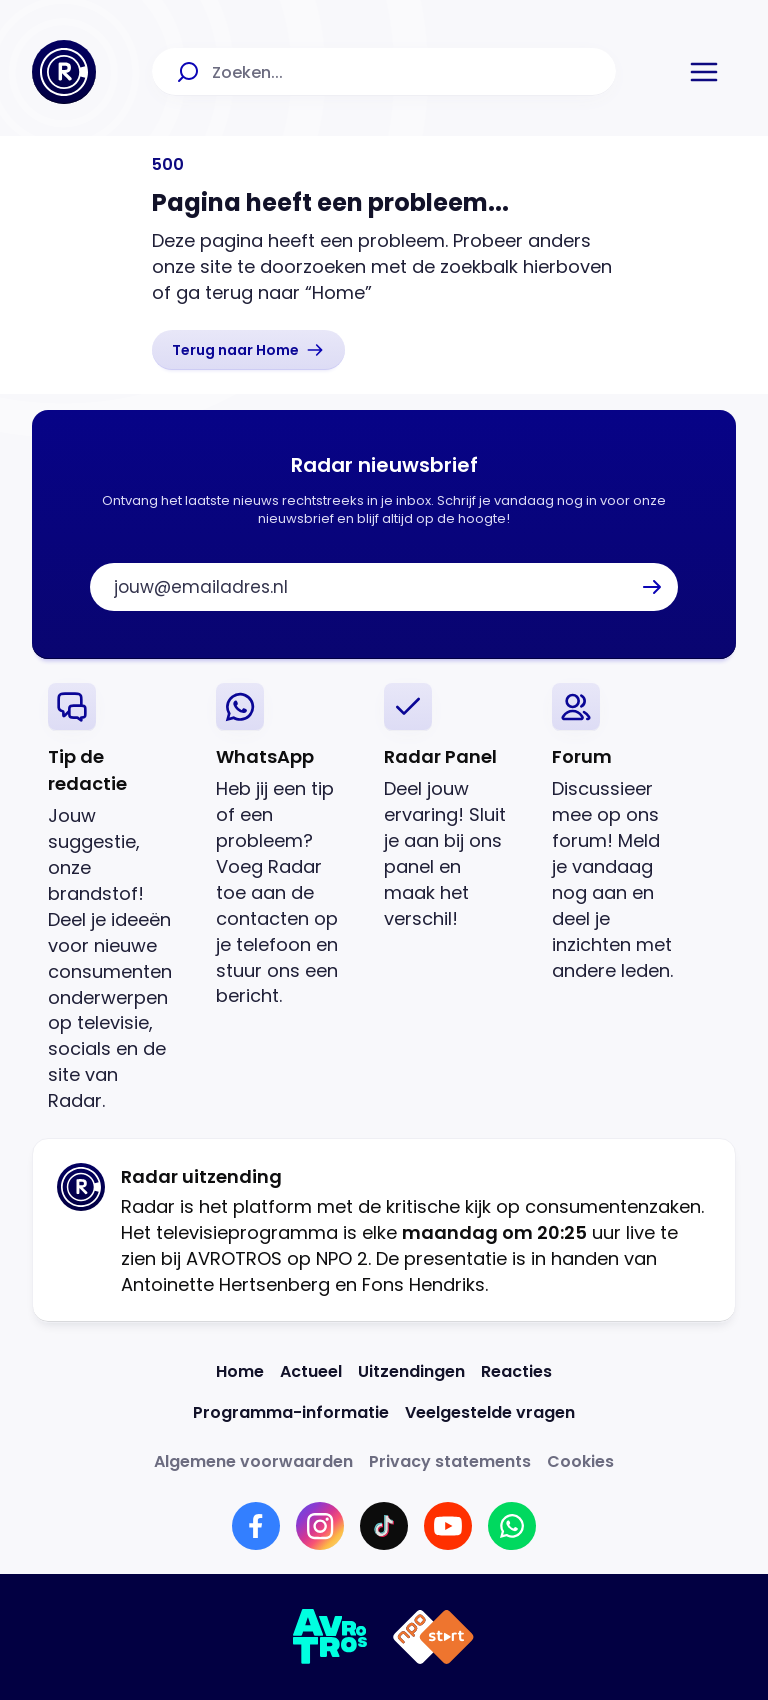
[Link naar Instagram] (320, 1526)
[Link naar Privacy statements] (450, 1461)
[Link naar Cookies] (580, 1461)
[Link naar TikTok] (384, 1526)
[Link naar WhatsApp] (512, 1526)
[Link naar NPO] (433, 1637)
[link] (248, 350)
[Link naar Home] (240, 1371)
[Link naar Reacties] (516, 1371)
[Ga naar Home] (64, 72)
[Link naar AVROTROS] (330, 1637)
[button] (704, 72)
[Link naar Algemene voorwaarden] (253, 1461)
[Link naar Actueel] (311, 1371)
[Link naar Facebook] (256, 1526)
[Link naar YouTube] (448, 1526)
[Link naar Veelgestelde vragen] (490, 1412)
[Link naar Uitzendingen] (411, 1371)
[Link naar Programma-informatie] (291, 1412)
